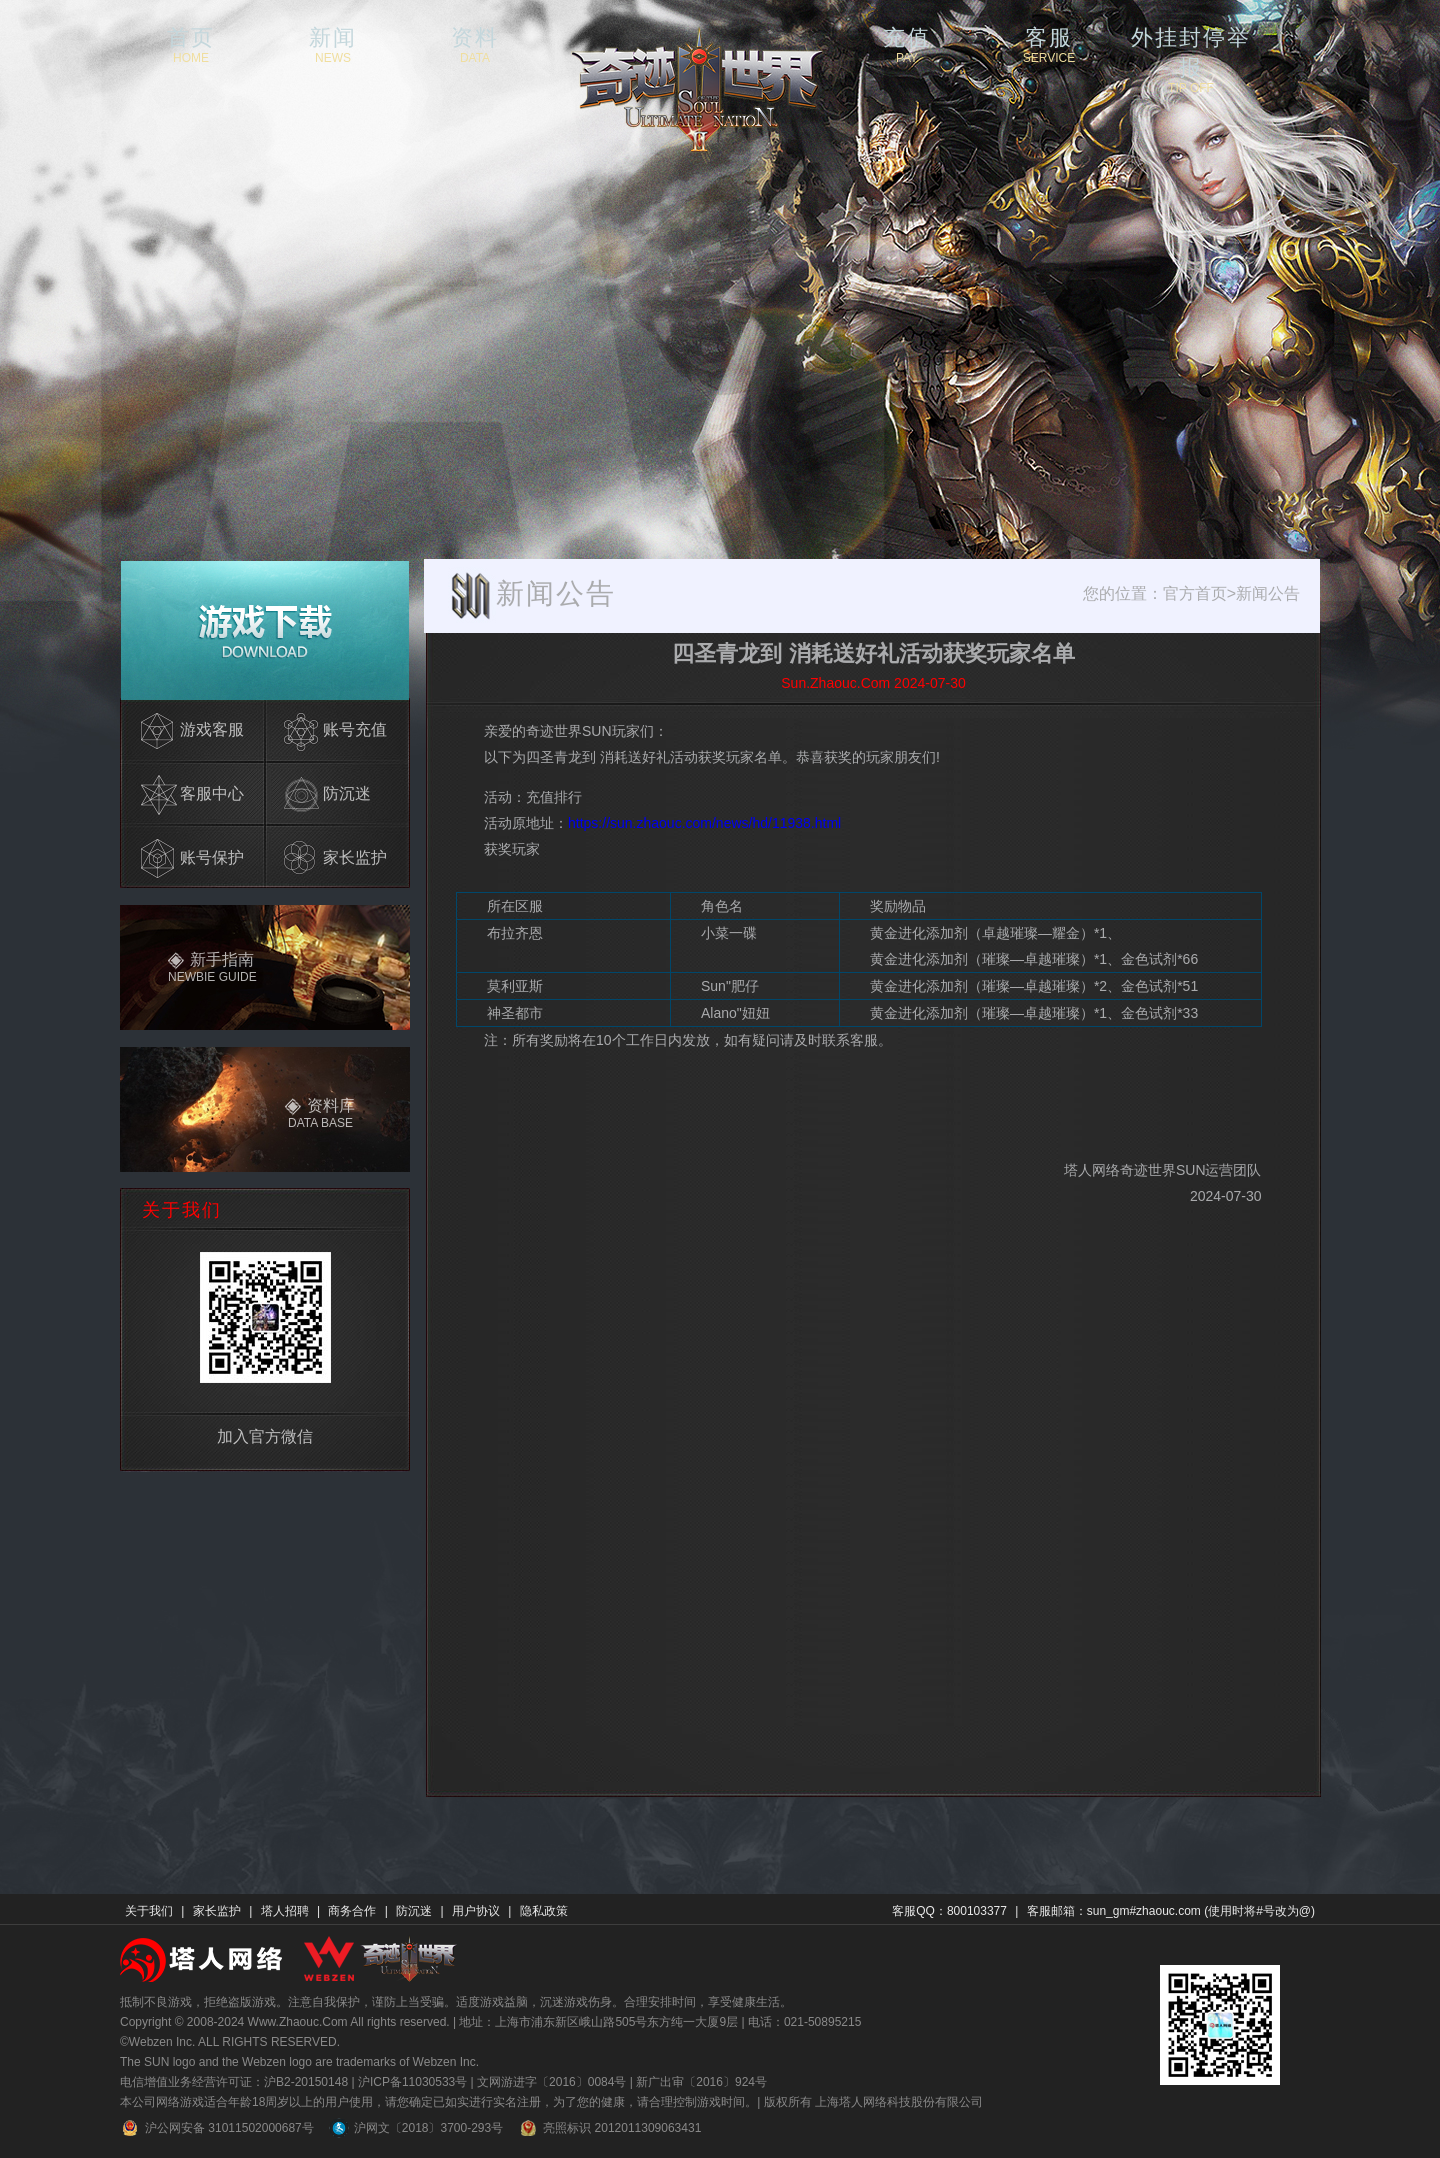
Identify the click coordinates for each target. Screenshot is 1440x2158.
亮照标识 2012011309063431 (609, 2128)
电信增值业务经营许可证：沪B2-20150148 (234, 2082)
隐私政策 (544, 1911)
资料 (475, 44)
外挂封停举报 (1191, 44)
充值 (907, 44)
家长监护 (217, 1911)
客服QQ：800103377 (949, 1911)
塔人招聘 (285, 1911)
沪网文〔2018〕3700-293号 (416, 2128)
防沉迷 (414, 1911)
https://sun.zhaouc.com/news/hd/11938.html (704, 823)
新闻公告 (1268, 593)
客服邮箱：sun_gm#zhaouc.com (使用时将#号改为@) (1171, 1911)
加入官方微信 (265, 1436)
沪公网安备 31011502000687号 (217, 2128)
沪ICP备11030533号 (412, 2082)
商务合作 (352, 1911)
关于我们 (149, 1911)
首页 (191, 44)
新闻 (333, 44)
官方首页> (1199, 593)
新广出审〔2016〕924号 (701, 2082)
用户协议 (476, 1911)
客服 (1049, 44)
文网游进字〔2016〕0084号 (551, 2082)
